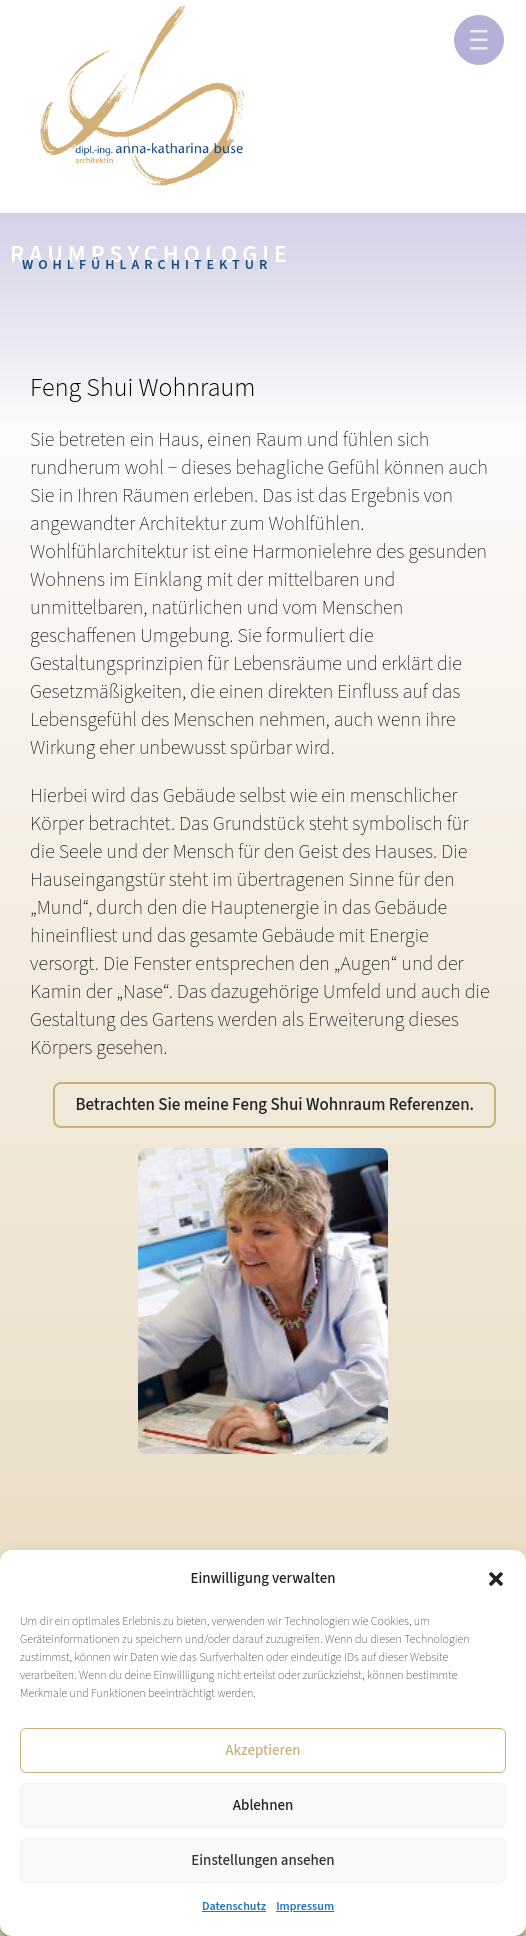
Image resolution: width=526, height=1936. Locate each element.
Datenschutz (234, 1906)
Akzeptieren (262, 1750)
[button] (496, 1579)
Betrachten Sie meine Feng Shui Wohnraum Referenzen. (274, 1105)
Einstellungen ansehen (262, 1860)
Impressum (305, 1906)
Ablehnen (263, 1805)
